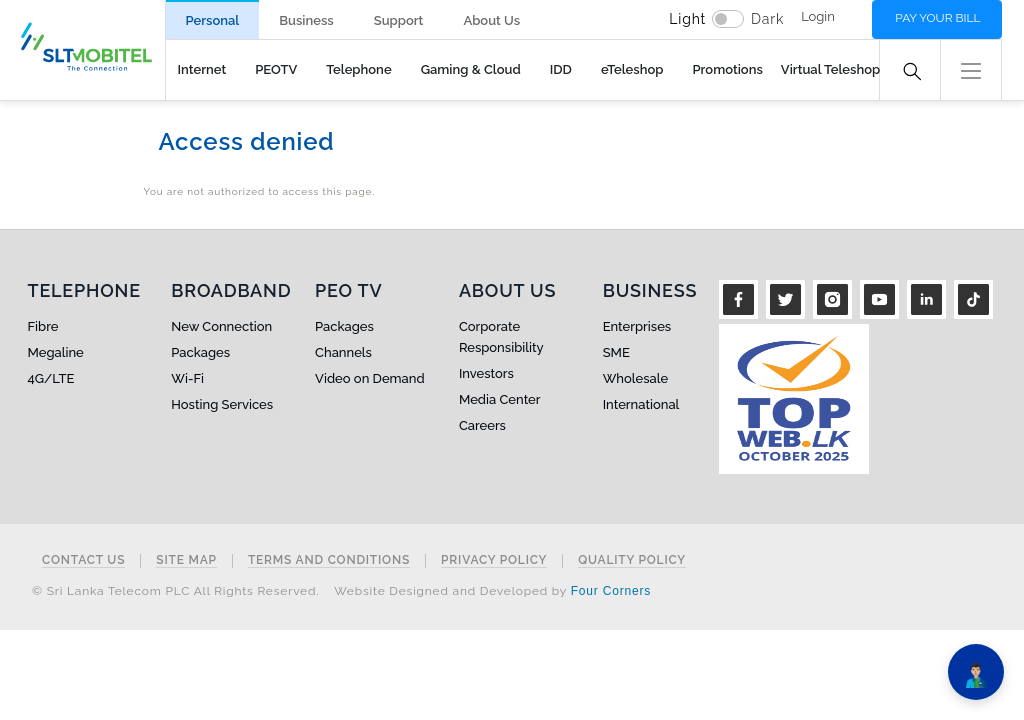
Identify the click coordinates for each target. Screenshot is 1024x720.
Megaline (56, 352)
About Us (491, 20)
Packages (200, 352)
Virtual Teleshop (830, 69)
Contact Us (83, 560)
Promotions (727, 69)
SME (616, 352)
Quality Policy (632, 560)
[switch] (728, 19)
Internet (202, 69)
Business (306, 20)
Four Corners (611, 591)
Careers (482, 425)
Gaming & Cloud (471, 69)
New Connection (221, 326)
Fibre (43, 326)
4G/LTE (51, 378)
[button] (971, 68)
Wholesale (635, 378)
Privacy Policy (494, 560)
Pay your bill (937, 18)
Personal (213, 20)
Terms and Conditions (329, 560)
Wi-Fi (187, 378)
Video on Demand (370, 378)
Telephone (358, 69)
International (641, 404)
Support (399, 20)
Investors (486, 373)
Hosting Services (222, 404)
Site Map (186, 560)
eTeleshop (632, 69)
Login (818, 16)
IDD (561, 69)
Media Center (500, 399)
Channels (343, 352)
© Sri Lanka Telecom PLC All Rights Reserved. (175, 591)
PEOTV (276, 69)
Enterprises (637, 326)
